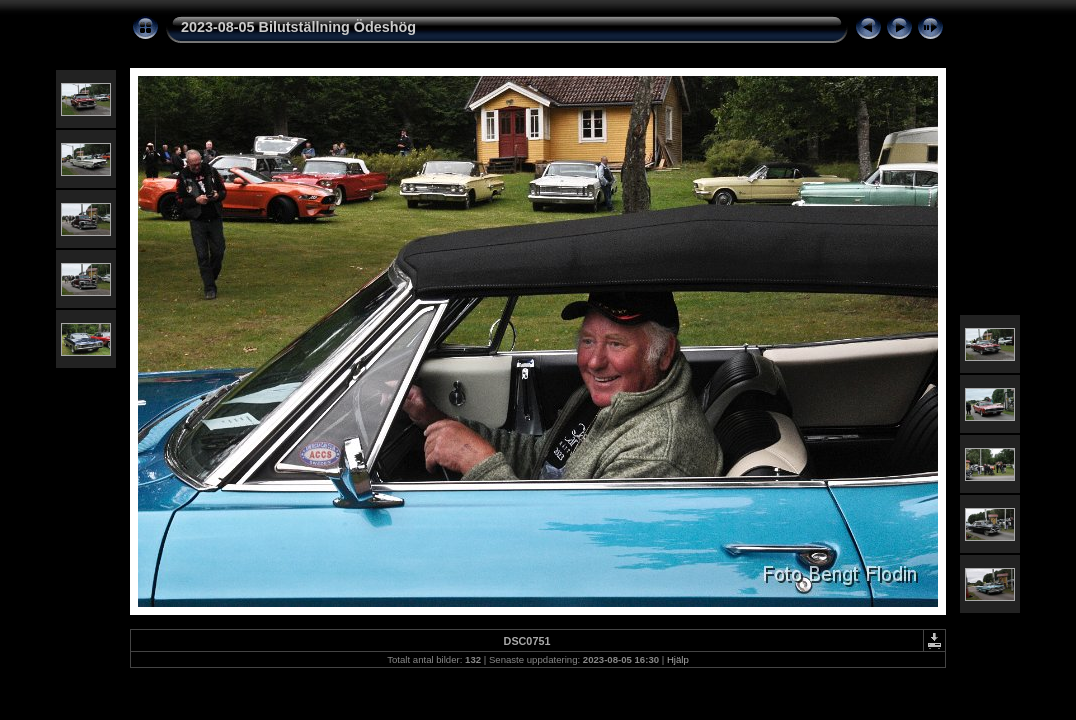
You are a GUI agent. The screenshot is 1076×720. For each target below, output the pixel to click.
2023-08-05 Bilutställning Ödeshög (298, 27)
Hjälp (678, 659)
